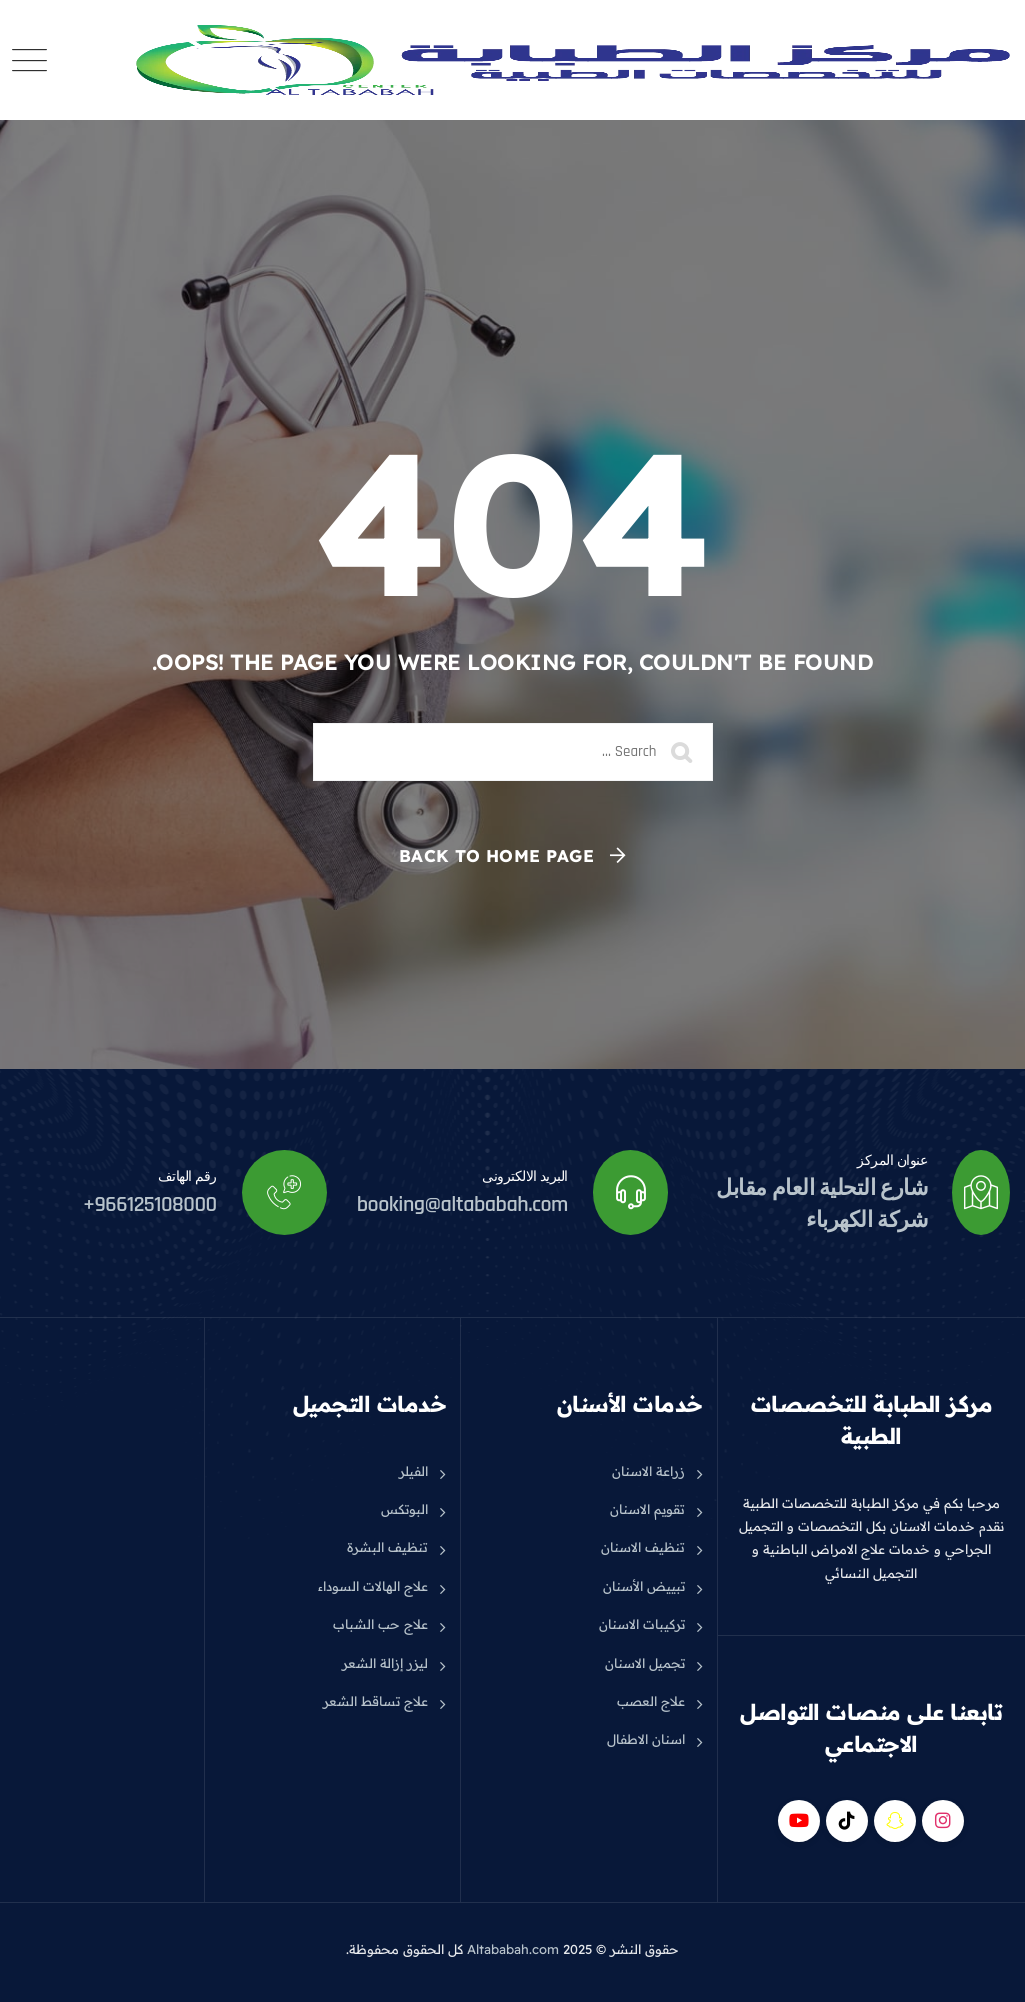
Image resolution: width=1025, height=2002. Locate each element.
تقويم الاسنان (647, 1509)
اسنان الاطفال (646, 1739)
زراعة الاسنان (648, 1471)
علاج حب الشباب (380, 1624)
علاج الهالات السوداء (373, 1586)
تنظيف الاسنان (643, 1547)
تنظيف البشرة (387, 1547)
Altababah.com (513, 1949)
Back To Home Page (497, 855)
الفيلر (413, 1471)
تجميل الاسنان (645, 1663)
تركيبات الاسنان (642, 1624)
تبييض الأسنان (644, 1586)
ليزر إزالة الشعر (385, 1663)
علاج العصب (651, 1701)
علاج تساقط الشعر (375, 1701)
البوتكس (404, 1509)
